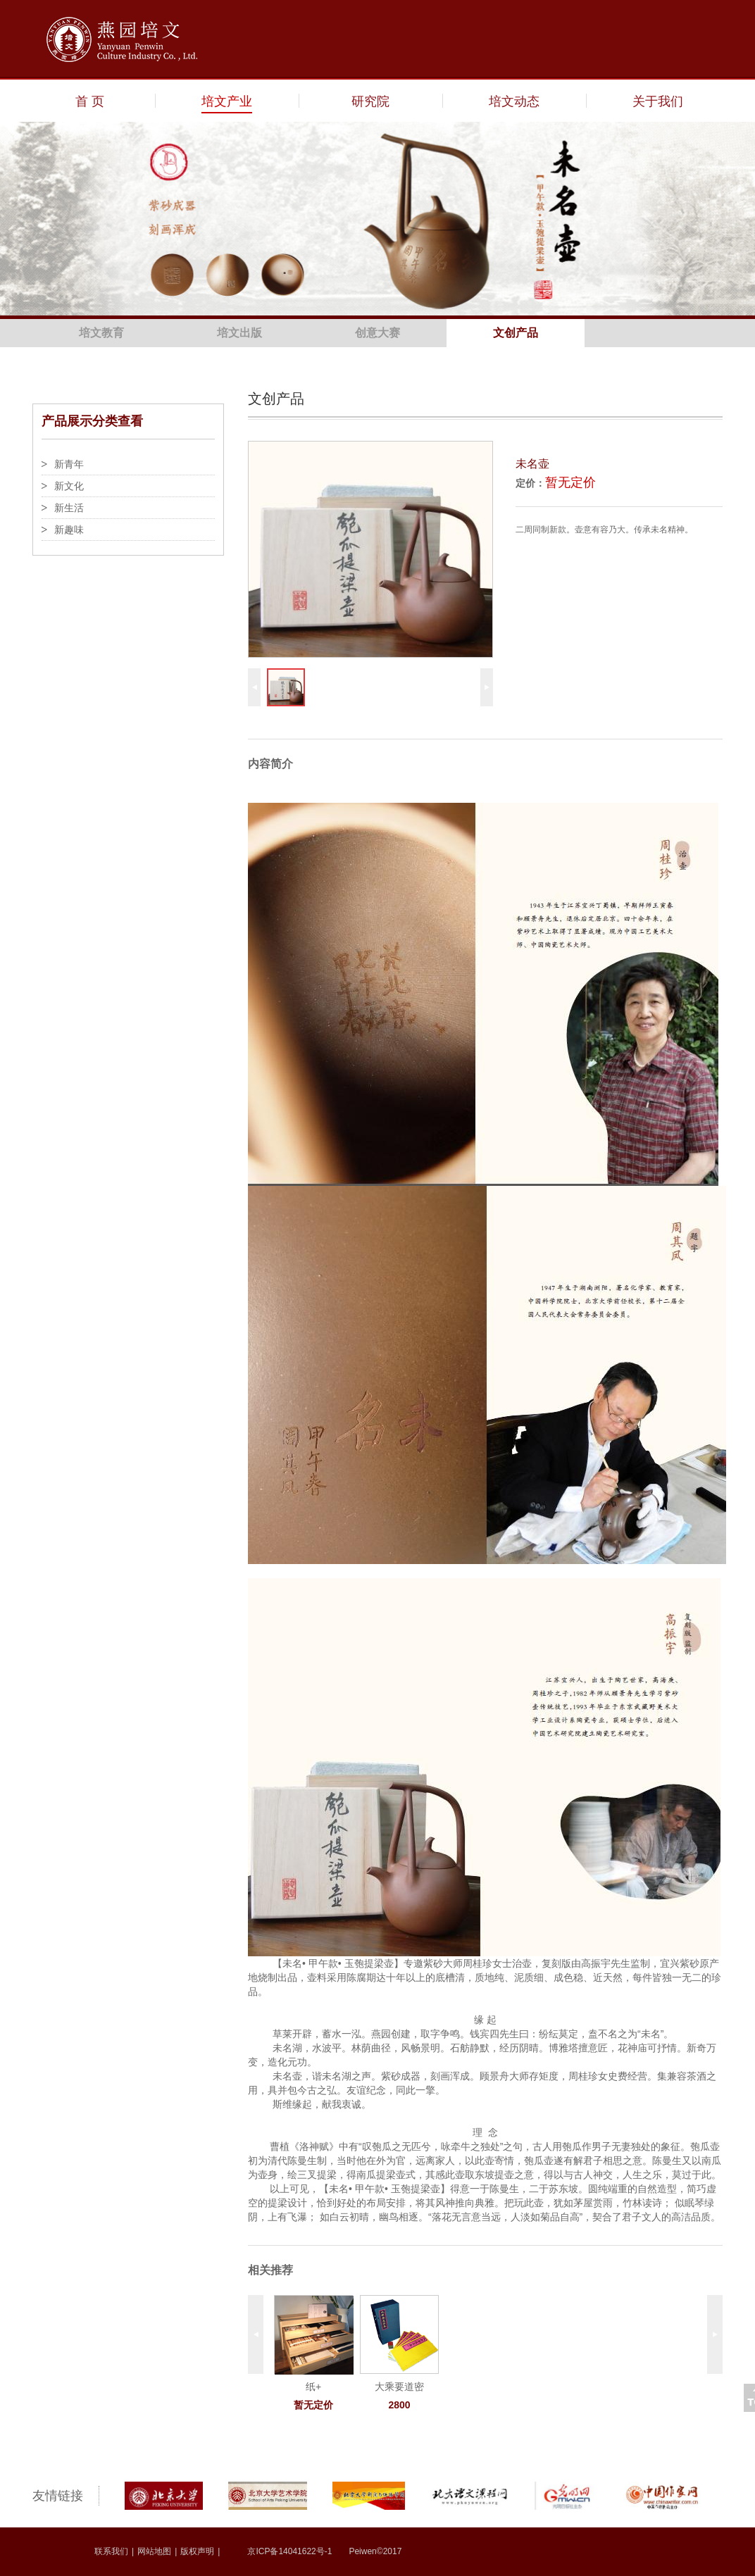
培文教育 (101, 333)
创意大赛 (377, 333)
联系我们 (111, 2551)
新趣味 (69, 529)
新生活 (69, 507)
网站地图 (154, 2551)
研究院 (370, 101)
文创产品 (515, 333)
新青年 (69, 464)
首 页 (89, 101)
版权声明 (197, 2551)
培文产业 (226, 101)
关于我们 (657, 101)
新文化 (69, 486)
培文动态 (514, 101)
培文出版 (239, 333)
